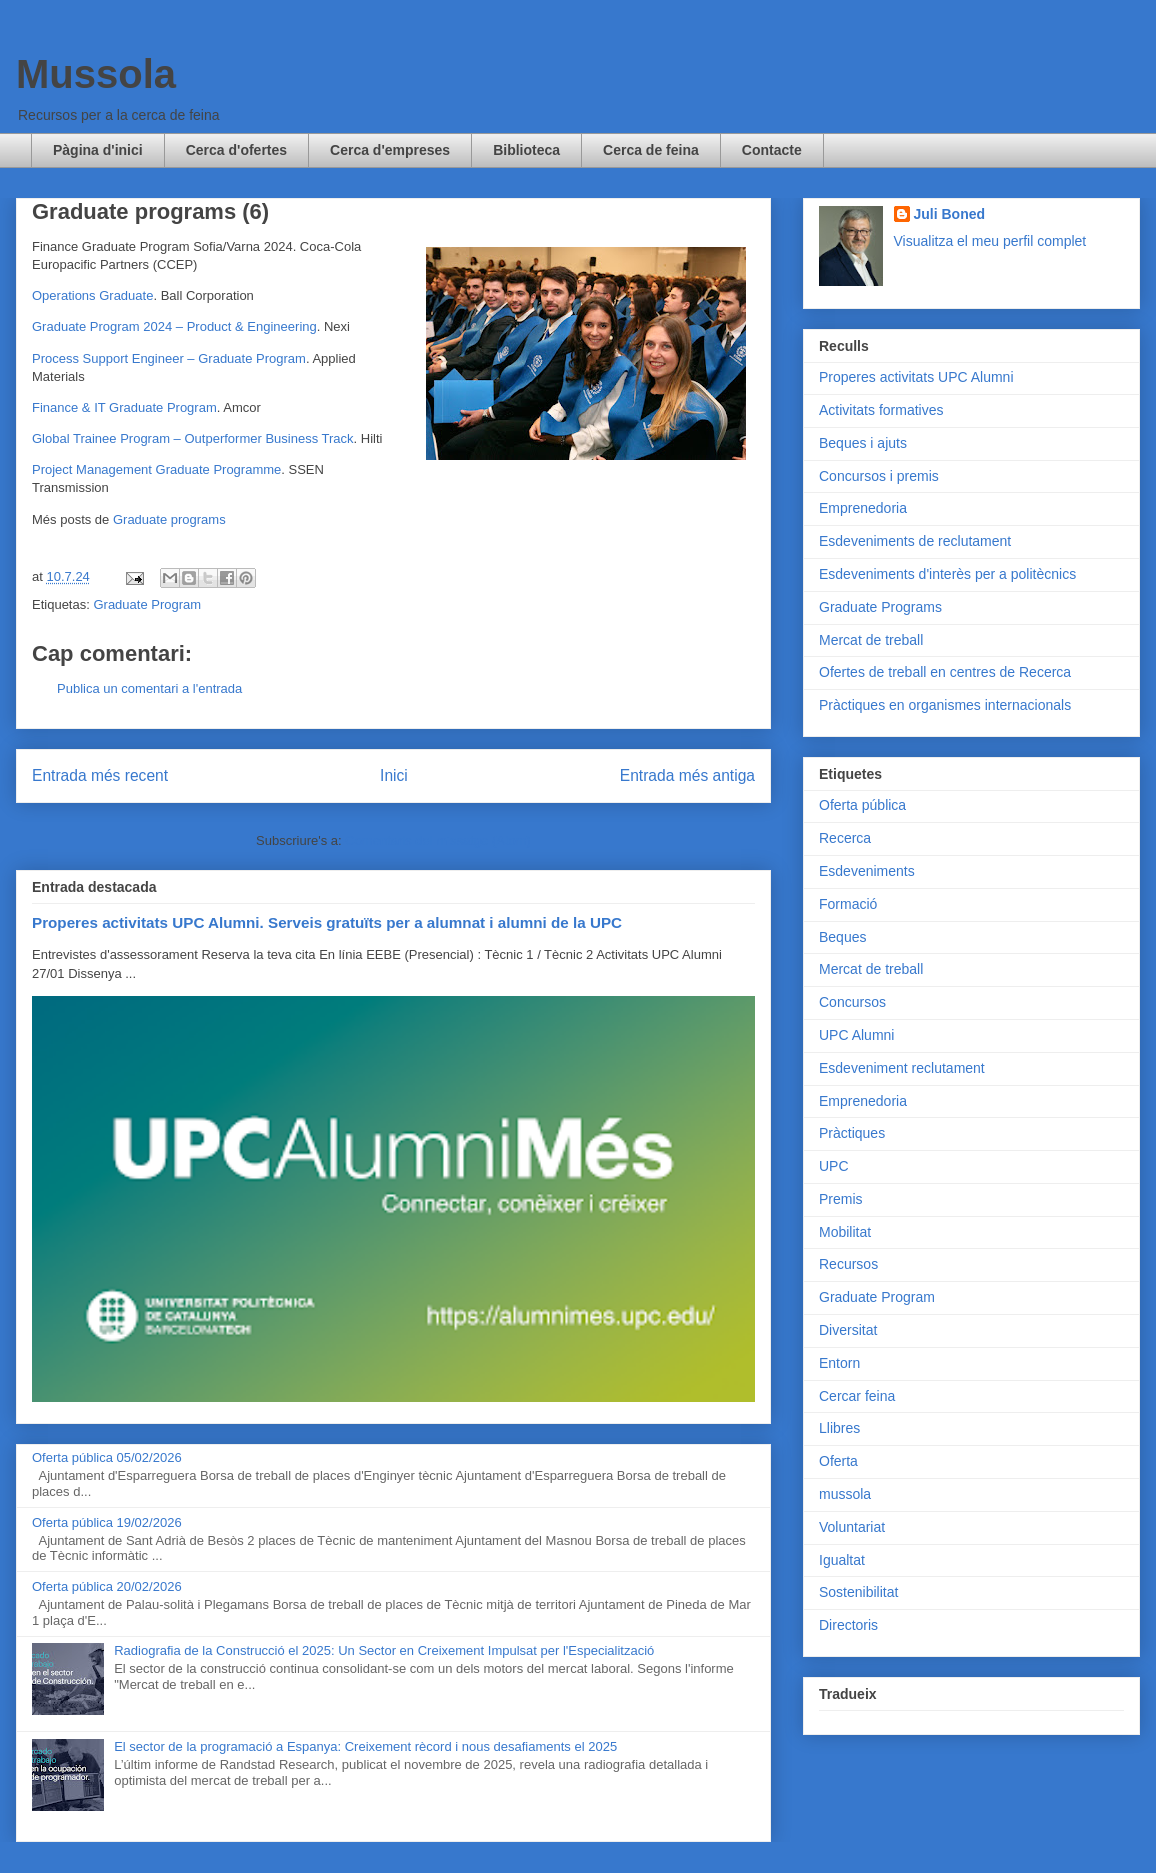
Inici (394, 775)
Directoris (848, 1625)
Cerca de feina (651, 150)
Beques (842, 937)
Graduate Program (147, 604)
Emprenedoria (863, 508)
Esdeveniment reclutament (902, 1068)
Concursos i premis (879, 476)
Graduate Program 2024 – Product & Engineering (174, 326)
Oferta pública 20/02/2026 (107, 1586)
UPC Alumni (856, 1035)
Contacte (772, 150)
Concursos (852, 1002)
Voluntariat (852, 1527)
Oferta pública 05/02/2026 (107, 1457)
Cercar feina (857, 1396)
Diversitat (848, 1330)
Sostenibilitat (858, 1592)
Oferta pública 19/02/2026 (107, 1522)
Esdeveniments (867, 871)
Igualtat (842, 1560)
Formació (848, 904)
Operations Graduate (92, 295)
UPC (834, 1166)
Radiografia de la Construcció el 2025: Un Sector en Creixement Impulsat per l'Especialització (384, 1650)
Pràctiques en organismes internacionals (945, 705)
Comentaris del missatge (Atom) (438, 840)
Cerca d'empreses (390, 150)
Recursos (848, 1264)
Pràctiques (852, 1133)
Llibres (839, 1428)
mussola (845, 1494)
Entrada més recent (100, 775)
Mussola (96, 74)
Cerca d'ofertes (236, 150)
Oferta (838, 1461)
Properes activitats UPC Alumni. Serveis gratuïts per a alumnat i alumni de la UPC (327, 922)
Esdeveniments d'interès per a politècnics (947, 574)
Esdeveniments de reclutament (915, 541)
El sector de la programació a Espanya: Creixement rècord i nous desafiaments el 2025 (365, 1746)
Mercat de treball (871, 640)
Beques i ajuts (863, 443)
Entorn (839, 1363)
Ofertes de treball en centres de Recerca (945, 672)
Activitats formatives (881, 410)
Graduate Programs (880, 607)
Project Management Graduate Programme (156, 469)
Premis (841, 1199)
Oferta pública (862, 805)
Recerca (845, 838)
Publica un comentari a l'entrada (149, 688)
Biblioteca (526, 150)
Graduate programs (169, 519)
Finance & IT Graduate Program (124, 407)
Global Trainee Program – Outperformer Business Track (193, 438)
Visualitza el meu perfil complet (990, 241)
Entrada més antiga (687, 775)
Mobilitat (845, 1232)
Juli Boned (950, 214)
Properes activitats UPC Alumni (916, 377)
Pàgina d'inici (98, 150)
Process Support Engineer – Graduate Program (169, 358)
